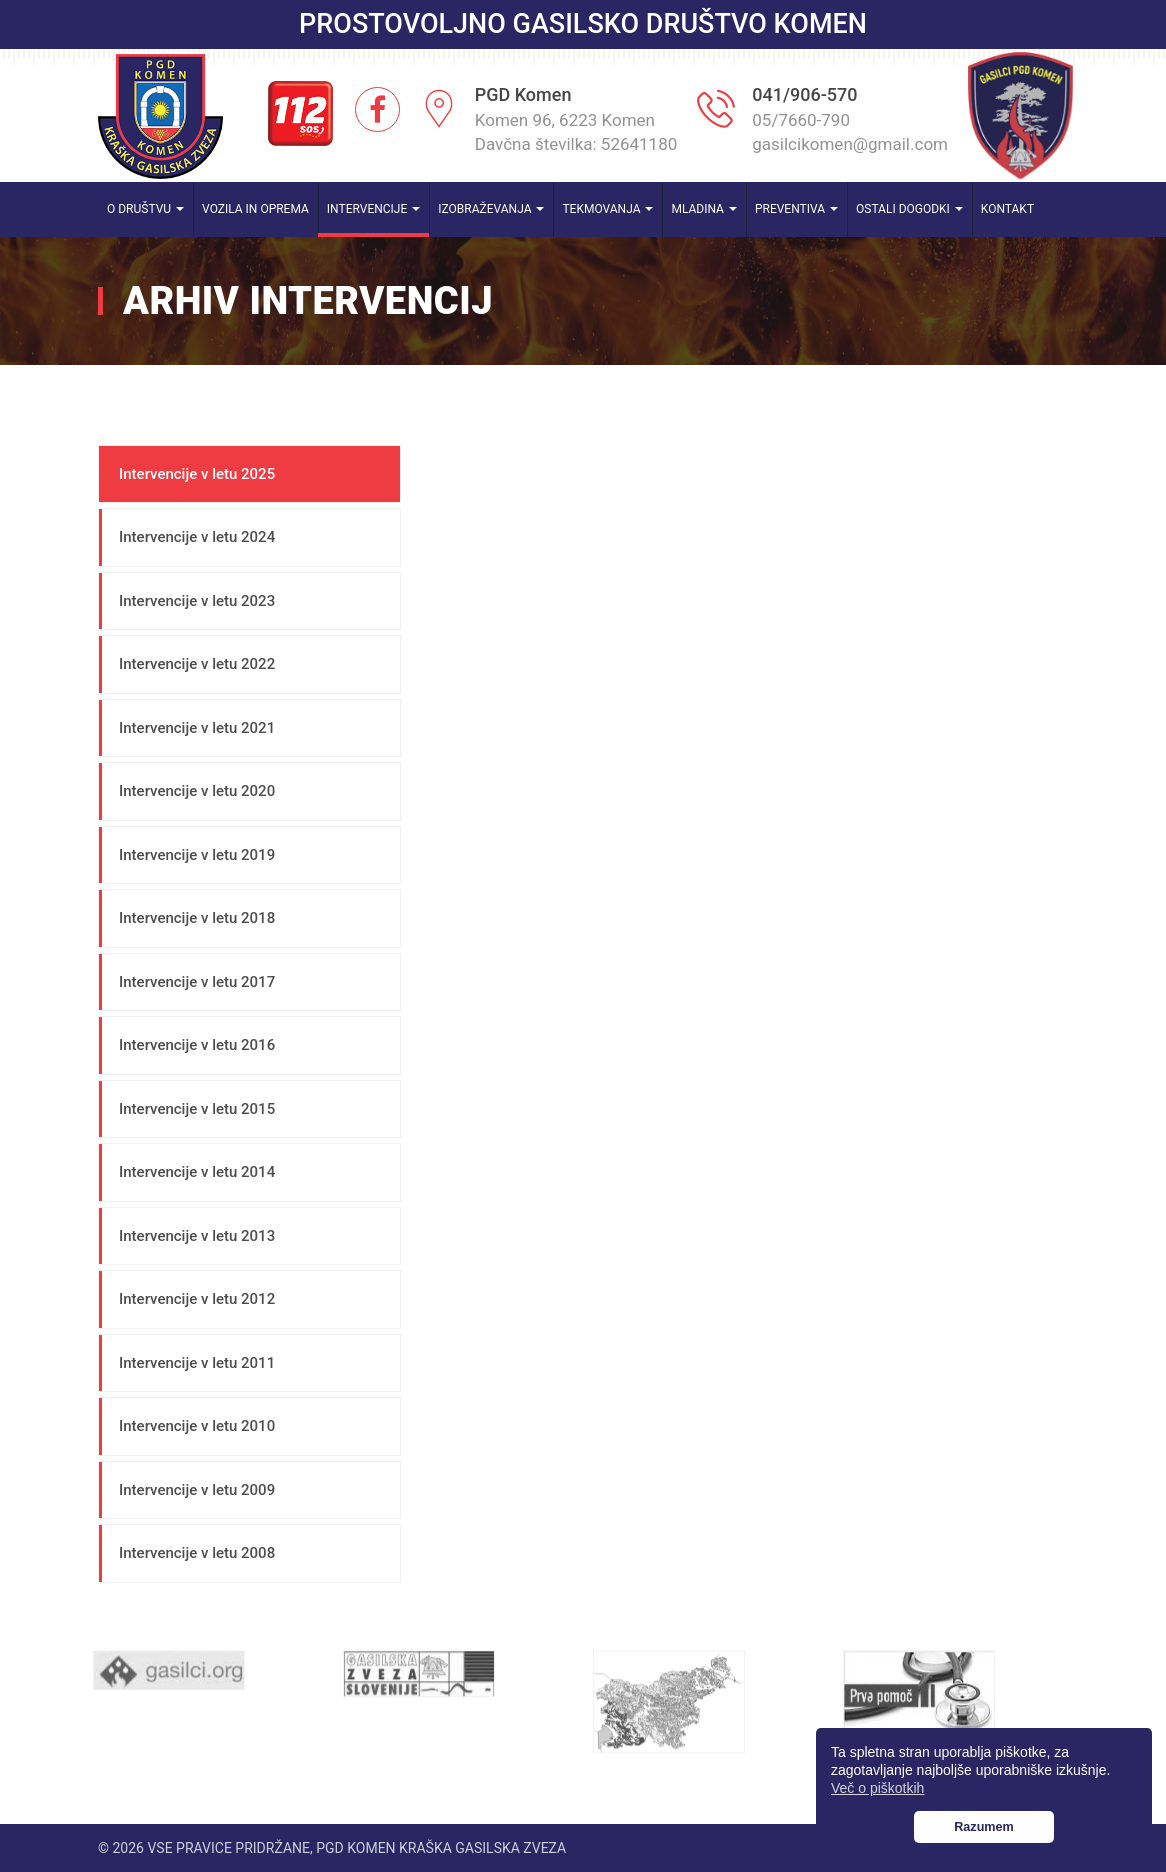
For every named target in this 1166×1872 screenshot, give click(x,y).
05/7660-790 (801, 120)
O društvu (145, 209)
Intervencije (373, 209)
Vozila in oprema (255, 209)
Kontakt (1007, 209)
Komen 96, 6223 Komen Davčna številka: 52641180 (576, 132)
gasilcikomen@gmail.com (850, 144)
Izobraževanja (491, 209)
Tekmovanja (607, 209)
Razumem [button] (984, 1827)
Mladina (704, 209)
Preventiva (796, 209)
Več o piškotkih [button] (877, 1788)
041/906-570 (804, 94)
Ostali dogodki (909, 209)
